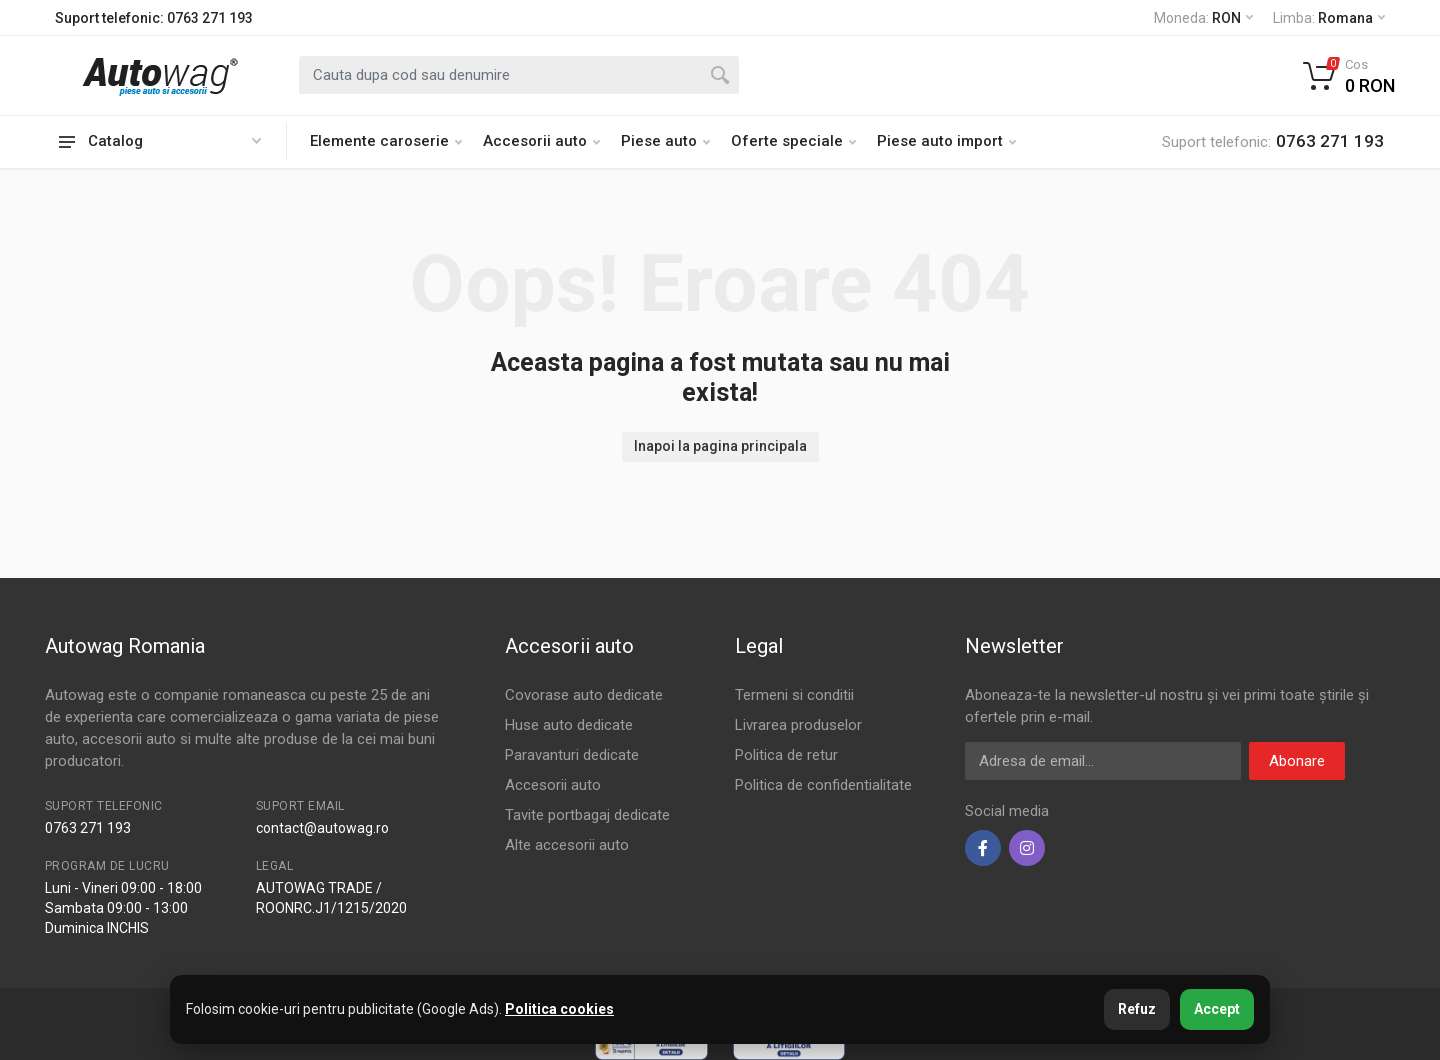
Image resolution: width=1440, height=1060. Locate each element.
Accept (1217, 1009)
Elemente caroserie (386, 141)
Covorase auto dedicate (584, 695)
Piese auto (665, 141)
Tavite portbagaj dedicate (587, 815)
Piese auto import (946, 141)
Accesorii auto (541, 141)
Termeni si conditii (794, 695)
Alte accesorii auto (567, 845)
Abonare (1297, 761)
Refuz (1137, 1009)
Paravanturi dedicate (572, 755)
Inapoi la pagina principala (720, 446)
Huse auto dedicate (569, 725)
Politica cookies (559, 1009)
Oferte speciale (793, 141)
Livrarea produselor (798, 725)
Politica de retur (786, 755)
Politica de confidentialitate (823, 785)
